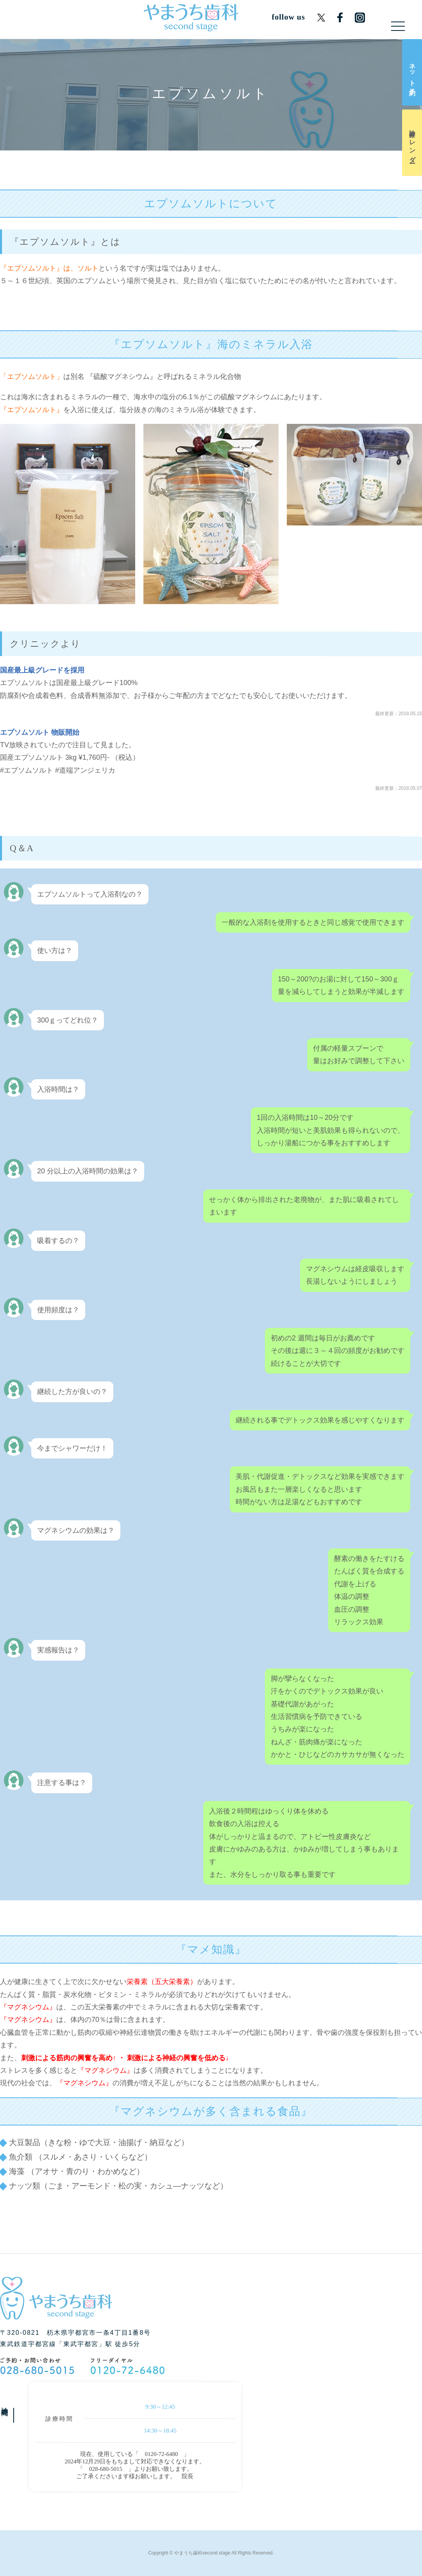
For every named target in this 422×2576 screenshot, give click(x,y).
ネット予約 (412, 72)
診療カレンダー (412, 143)
